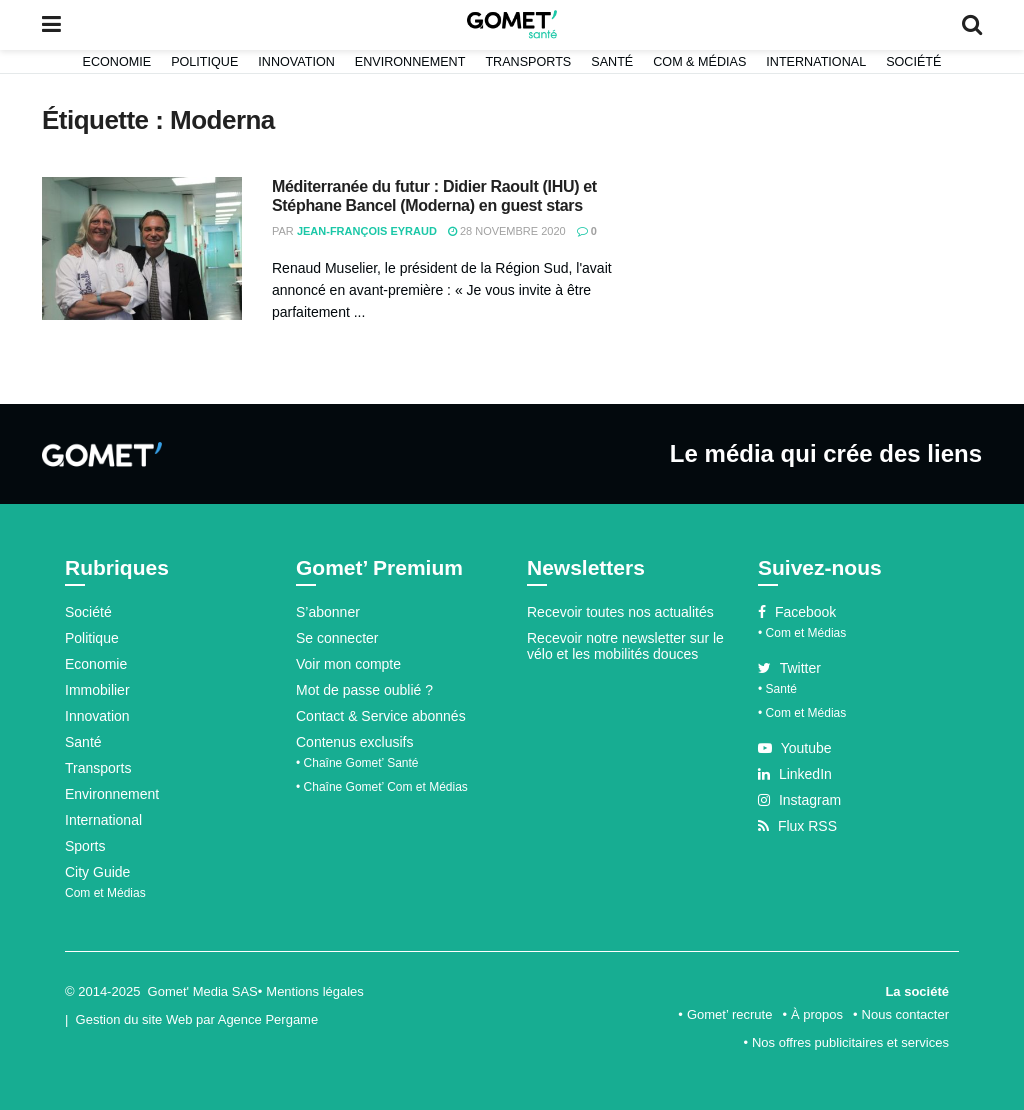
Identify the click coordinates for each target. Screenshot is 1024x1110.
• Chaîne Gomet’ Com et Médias (382, 787)
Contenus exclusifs (355, 742)
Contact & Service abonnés (381, 716)
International (816, 62)
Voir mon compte (348, 664)
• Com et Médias (802, 633)
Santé (612, 62)
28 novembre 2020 (507, 231)
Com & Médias (699, 62)
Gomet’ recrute (730, 1014)
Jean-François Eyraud (367, 231)
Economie (117, 62)
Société (913, 62)
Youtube (795, 748)
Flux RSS (797, 826)
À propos (817, 1014)
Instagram (799, 800)
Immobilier (97, 690)
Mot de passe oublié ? (364, 690)
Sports (85, 846)
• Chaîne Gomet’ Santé (357, 763)
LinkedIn (795, 774)
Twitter (789, 668)
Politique (204, 62)
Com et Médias (105, 893)
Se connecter (337, 638)
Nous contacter (905, 1014)
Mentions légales (315, 991)
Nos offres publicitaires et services (850, 1042)
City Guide (97, 872)
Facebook (797, 612)
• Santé (777, 689)
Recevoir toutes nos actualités (620, 612)
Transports (528, 62)
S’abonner (328, 612)
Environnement (410, 62)
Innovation (296, 62)
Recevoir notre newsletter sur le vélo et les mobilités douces (625, 646)
